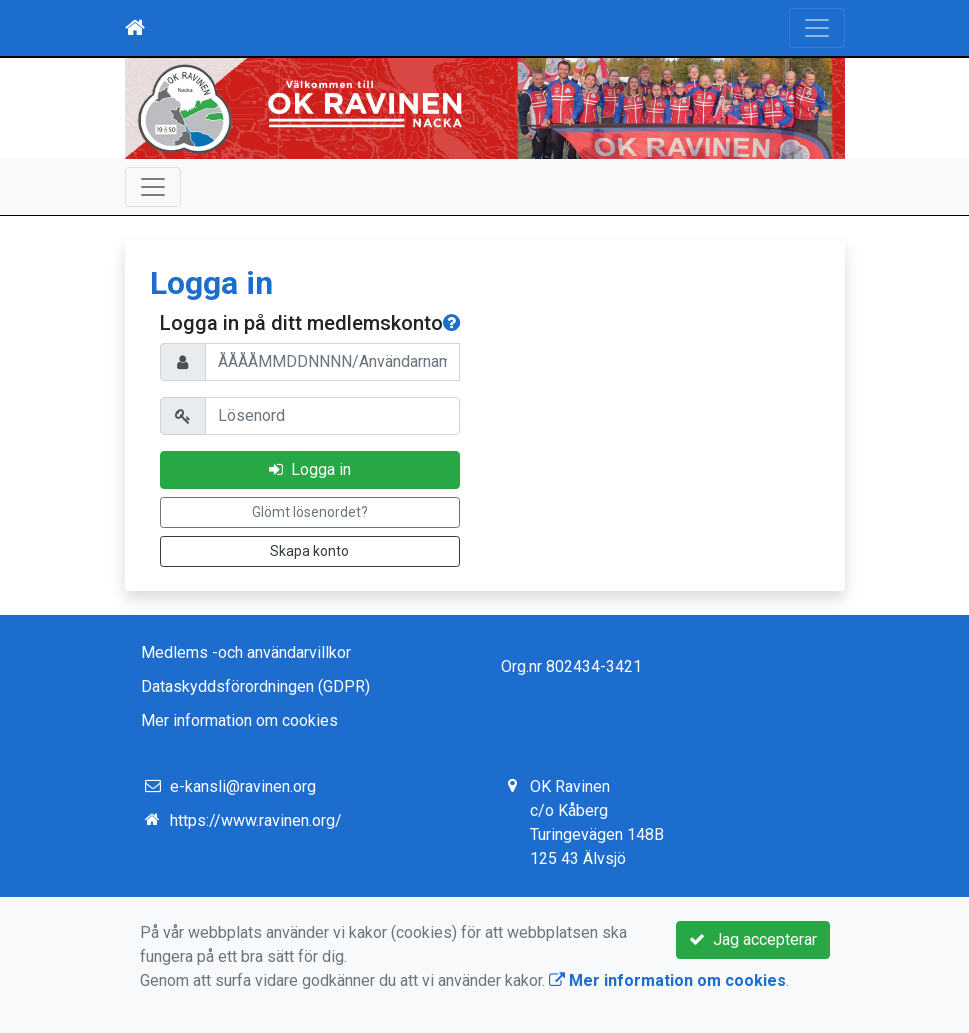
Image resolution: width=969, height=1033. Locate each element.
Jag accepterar (753, 939)
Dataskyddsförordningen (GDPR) (255, 686)
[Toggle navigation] (817, 28)
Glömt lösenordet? (310, 512)
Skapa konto (309, 551)
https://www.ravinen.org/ (256, 820)
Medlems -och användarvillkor (246, 652)
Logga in (310, 469)
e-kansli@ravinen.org (243, 786)
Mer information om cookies (239, 720)
